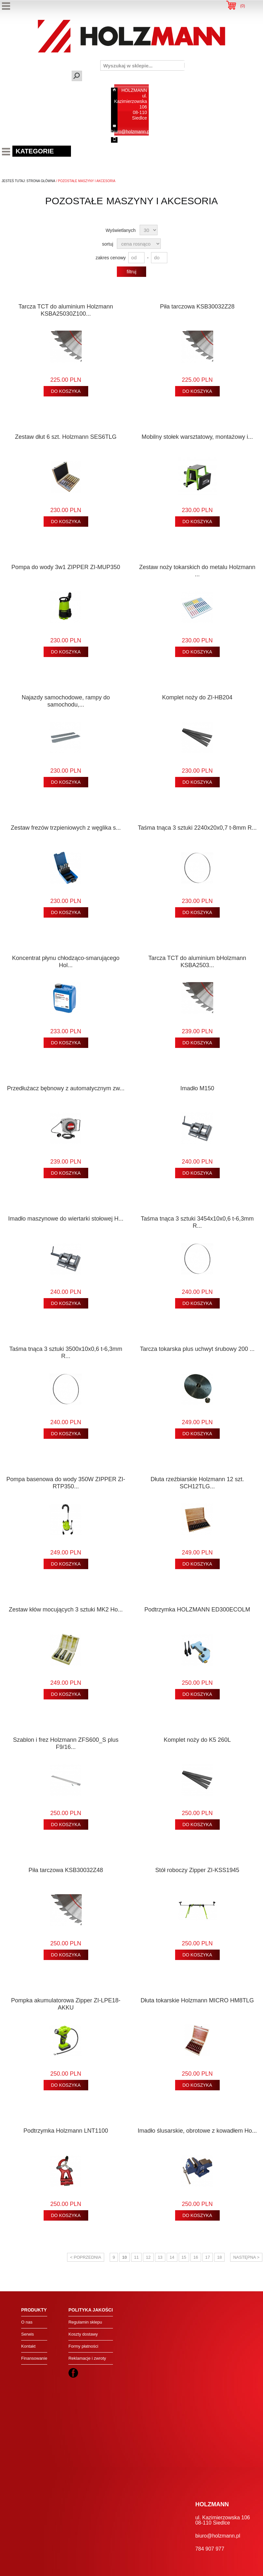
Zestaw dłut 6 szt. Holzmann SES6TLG (66, 437)
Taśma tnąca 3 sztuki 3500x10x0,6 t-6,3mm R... (65, 1352)
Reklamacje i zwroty (87, 2358)
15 (184, 2257)
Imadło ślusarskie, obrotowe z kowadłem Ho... (197, 2130)
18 (219, 2257)
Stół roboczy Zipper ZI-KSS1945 (197, 1870)
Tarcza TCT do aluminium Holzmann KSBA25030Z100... (66, 310)
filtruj (131, 271)
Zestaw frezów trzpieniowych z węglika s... (66, 827)
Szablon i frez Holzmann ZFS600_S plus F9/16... (65, 1743)
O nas (27, 2322)
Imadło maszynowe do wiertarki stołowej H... (65, 1218)
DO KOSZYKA (65, 391)
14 (172, 2257)
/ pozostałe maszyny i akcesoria (85, 181)
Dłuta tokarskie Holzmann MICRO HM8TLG (197, 2000)
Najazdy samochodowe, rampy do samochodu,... (65, 701)
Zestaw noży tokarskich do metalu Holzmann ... (197, 571)
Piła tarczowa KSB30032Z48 (65, 1870)
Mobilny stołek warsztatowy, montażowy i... (197, 437)
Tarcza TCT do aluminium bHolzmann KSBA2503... (197, 961)
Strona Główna (40, 181)
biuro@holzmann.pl (130, 131)
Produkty (34, 2309)
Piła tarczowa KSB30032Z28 (197, 306)
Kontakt (28, 2346)
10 (124, 2257)
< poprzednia (85, 2257)
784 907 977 (134, 139)
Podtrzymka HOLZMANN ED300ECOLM (197, 1609)
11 (136, 2257)
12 (148, 2257)
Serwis (27, 2334)
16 (195, 2257)
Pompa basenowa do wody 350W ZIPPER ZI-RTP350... (65, 1483)
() (242, 6)
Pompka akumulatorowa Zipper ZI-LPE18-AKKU (65, 2004)
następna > (246, 2257)
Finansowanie (34, 2358)
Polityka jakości (90, 2309)
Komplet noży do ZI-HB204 (197, 697)
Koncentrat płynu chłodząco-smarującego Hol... (65, 961)
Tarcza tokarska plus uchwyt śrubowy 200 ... (197, 1349)
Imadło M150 (197, 1088)
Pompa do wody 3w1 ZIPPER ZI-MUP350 (65, 567)
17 (207, 2257)
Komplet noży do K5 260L (197, 1740)
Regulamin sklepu (85, 2322)
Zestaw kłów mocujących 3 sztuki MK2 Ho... (66, 1609)
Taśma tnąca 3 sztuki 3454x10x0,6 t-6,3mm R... (197, 1222)
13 (160, 2257)
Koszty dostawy (83, 2334)
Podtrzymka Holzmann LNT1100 (65, 2130)
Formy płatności (83, 2346)
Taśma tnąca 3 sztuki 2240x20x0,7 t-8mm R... (197, 827)
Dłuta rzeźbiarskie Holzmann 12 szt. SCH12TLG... (197, 1483)
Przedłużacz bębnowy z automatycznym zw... (65, 1088)
